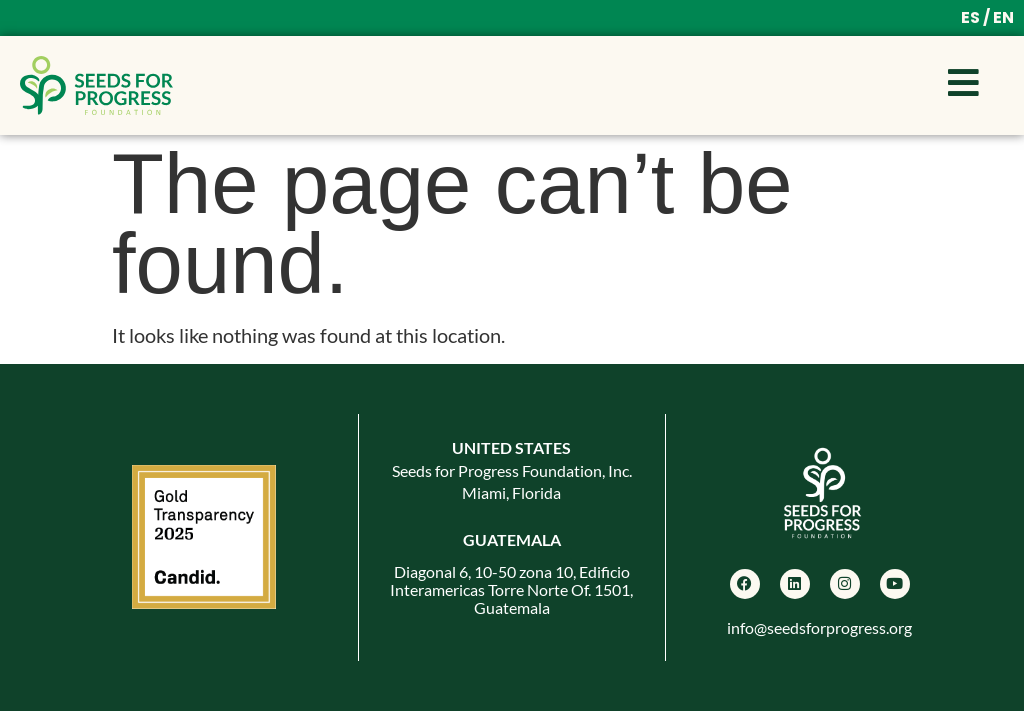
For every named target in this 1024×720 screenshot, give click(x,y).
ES (970, 17)
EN (1003, 17)
